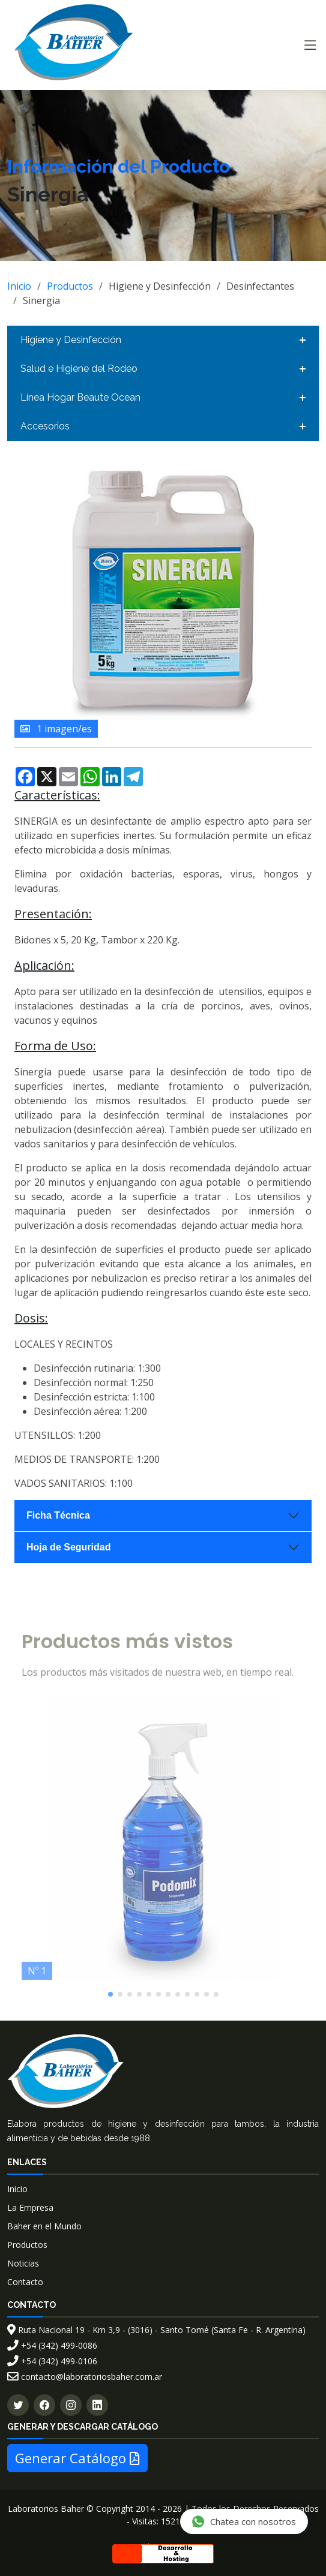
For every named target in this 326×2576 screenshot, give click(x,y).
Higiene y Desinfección (70, 339)
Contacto (25, 2282)
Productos (70, 286)
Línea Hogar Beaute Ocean (80, 397)
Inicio (19, 286)
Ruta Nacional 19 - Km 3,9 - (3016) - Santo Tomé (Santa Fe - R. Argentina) (156, 2329)
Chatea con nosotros (243, 2521)
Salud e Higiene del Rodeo (78, 368)
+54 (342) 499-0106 (52, 2361)
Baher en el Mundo (44, 2226)
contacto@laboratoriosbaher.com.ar (84, 2376)
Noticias (23, 2263)
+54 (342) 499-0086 (52, 2345)
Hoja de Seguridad (68, 1547)
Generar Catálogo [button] (77, 2458)
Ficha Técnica (58, 1515)
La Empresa (30, 2207)
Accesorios (45, 426)
